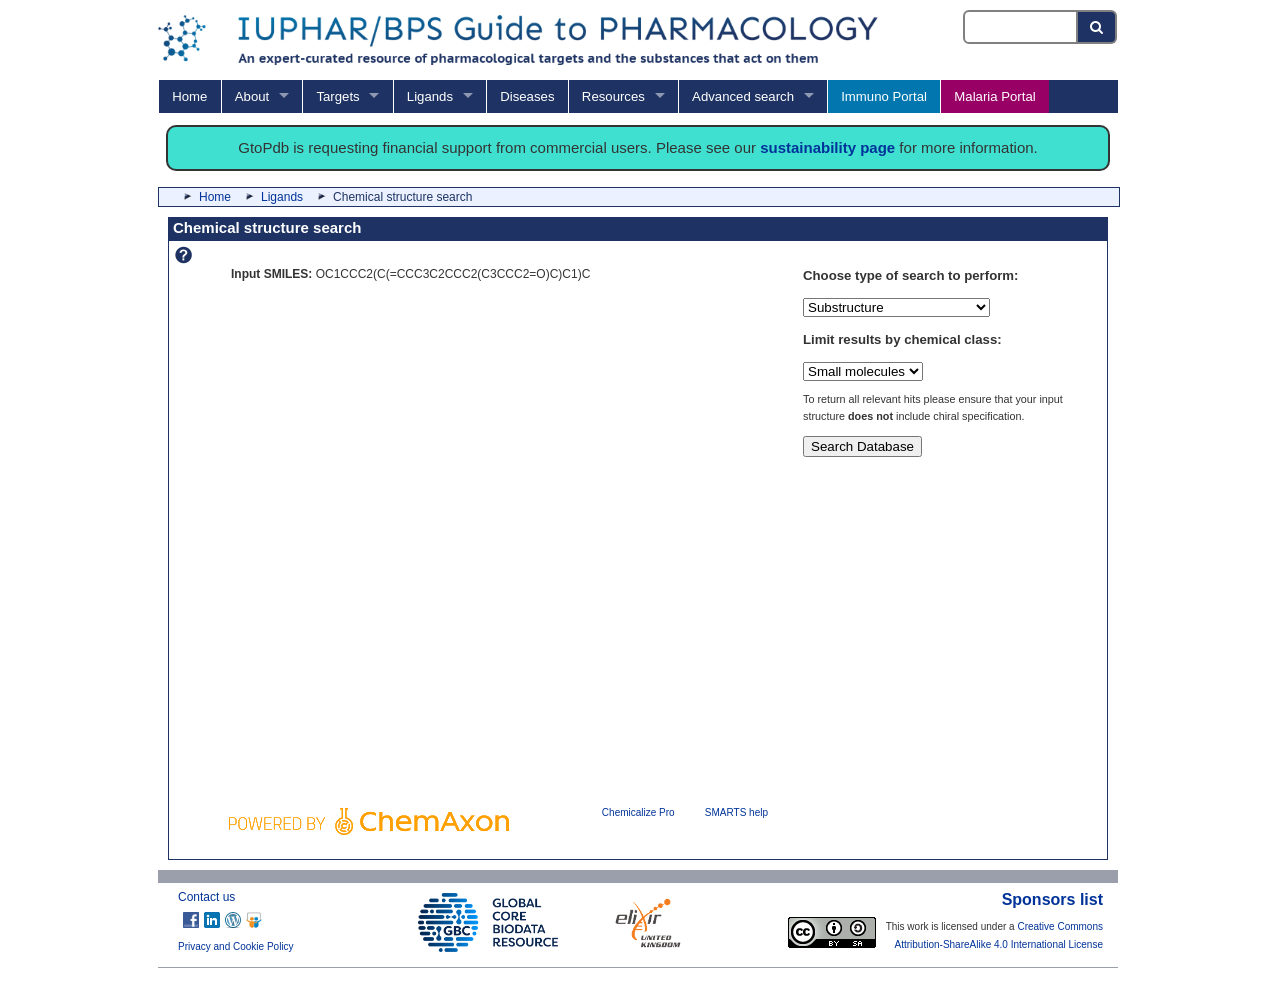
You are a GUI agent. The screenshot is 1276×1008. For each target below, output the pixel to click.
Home (189, 96)
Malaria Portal (994, 96)
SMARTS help (736, 812)
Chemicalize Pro (638, 812)
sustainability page (827, 147)
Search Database (862, 446)
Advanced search (743, 96)
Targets (337, 96)
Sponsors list (1052, 899)
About (252, 96)
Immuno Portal (884, 96)
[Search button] (1097, 27)
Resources (613, 96)
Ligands (430, 96)
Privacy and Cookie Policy (236, 946)
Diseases (527, 96)
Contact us (206, 897)
